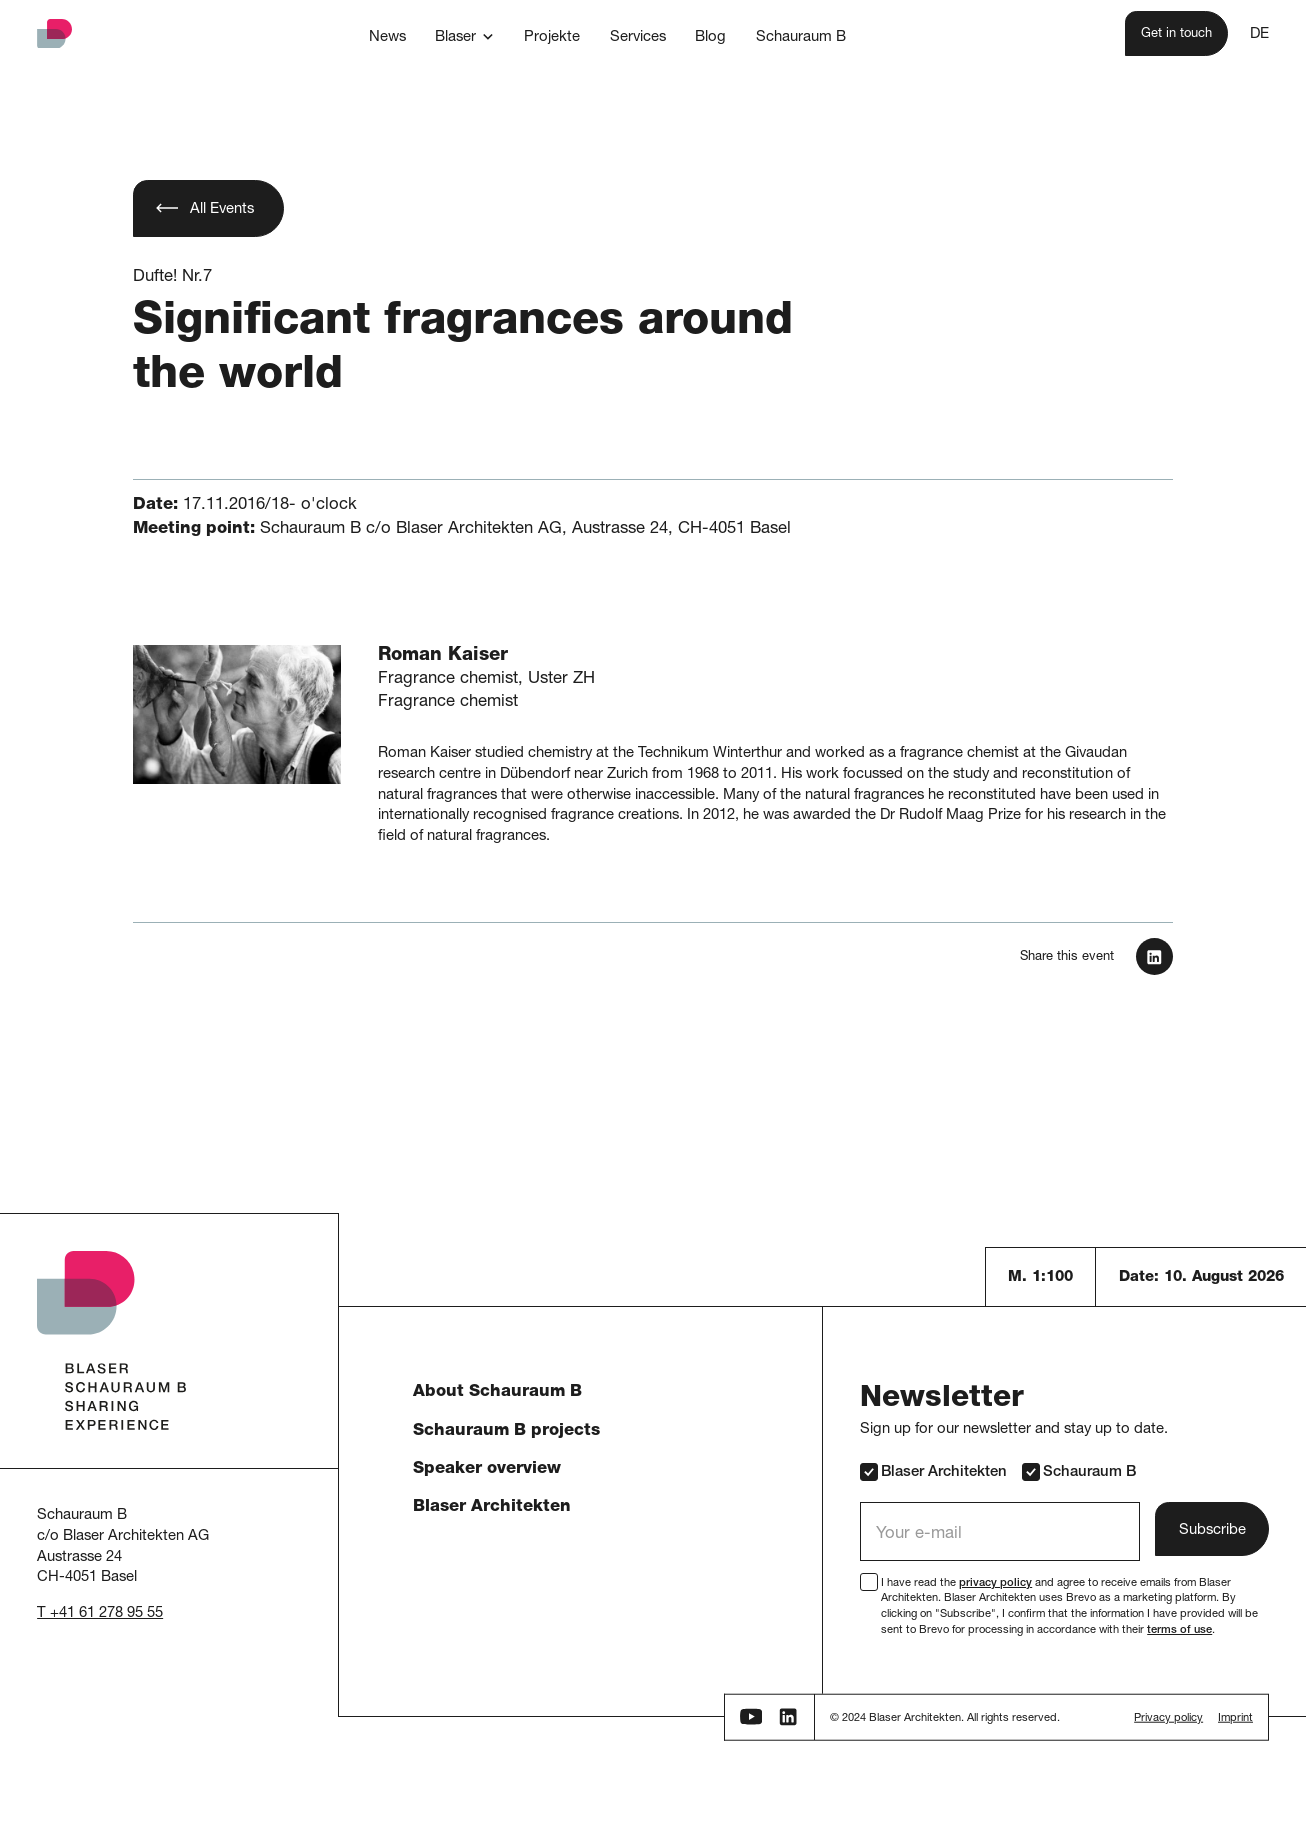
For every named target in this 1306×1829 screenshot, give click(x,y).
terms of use (1179, 1630)
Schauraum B (1079, 1472)
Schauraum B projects (506, 1431)
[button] (464, 37)
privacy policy (995, 1583)
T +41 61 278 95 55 (100, 1613)
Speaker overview (487, 1469)
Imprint (1235, 1718)
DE (1259, 34)
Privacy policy (1168, 1718)
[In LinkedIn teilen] (1154, 956)
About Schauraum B (497, 1392)
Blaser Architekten (492, 1507)
